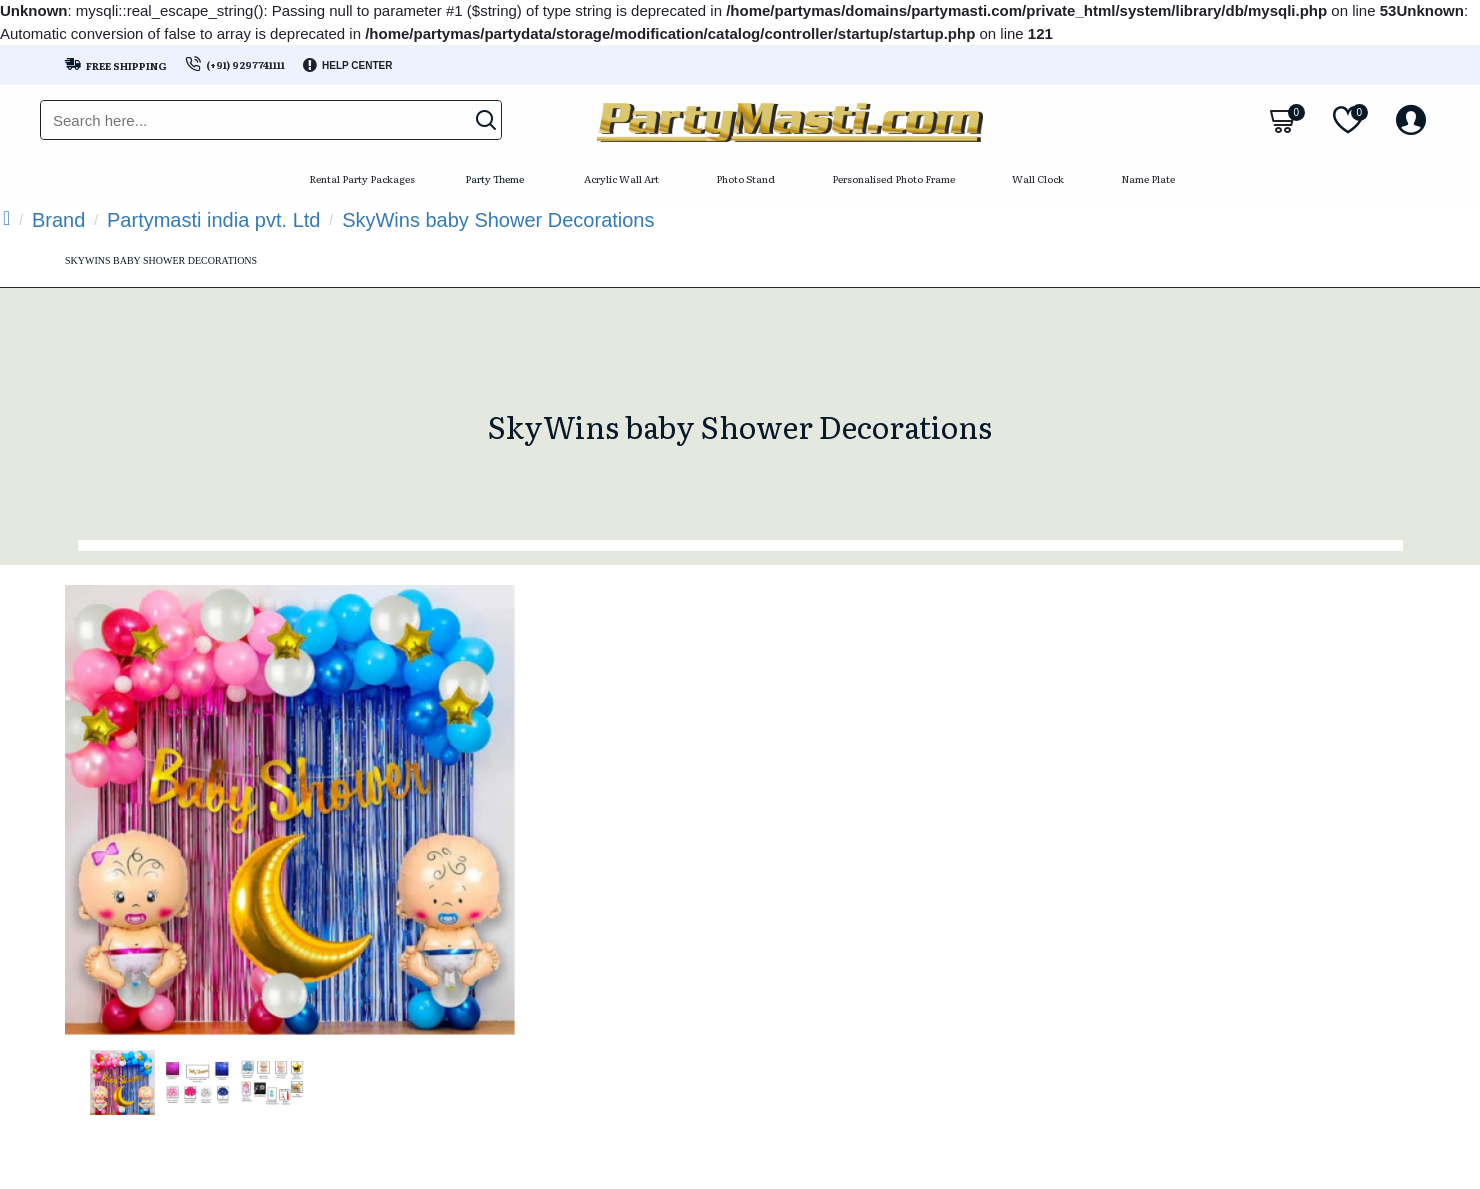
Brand (58, 220)
